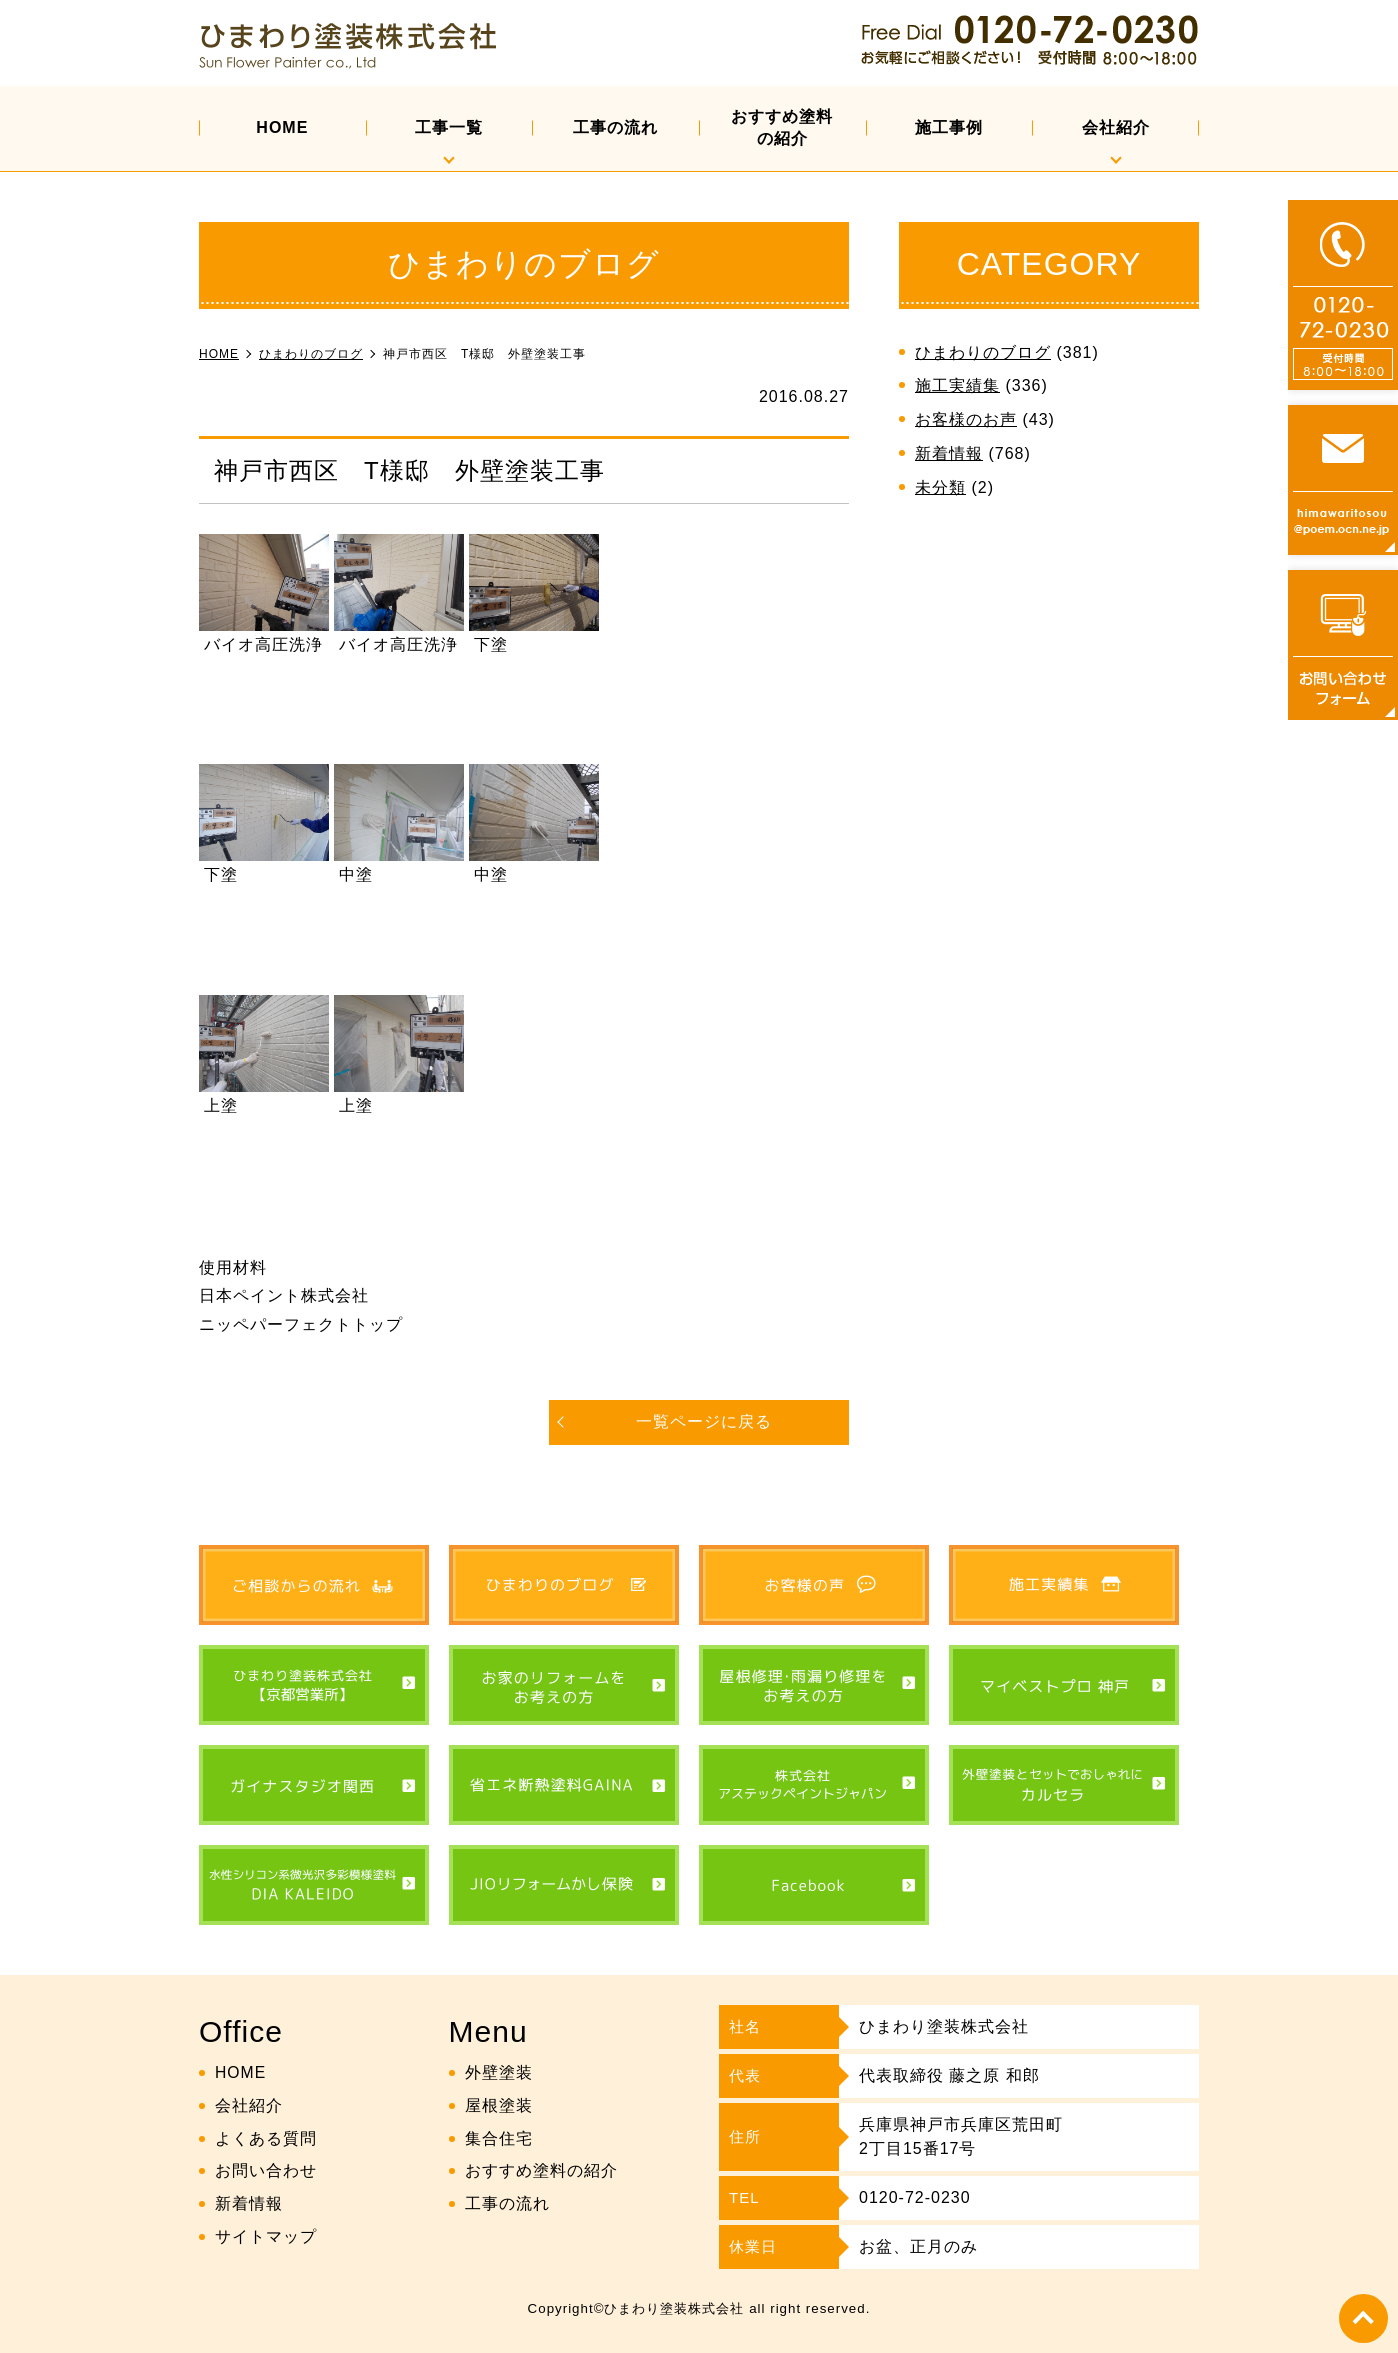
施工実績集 (957, 385)
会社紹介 (1116, 127)
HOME (282, 127)
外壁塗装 (499, 2072)
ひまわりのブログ (983, 352)
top (1363, 2318)
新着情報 (949, 453)
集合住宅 (499, 2137)
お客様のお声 (966, 419)
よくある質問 (266, 2137)
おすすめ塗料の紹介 (782, 127)
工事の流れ (615, 127)
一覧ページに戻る (704, 1421)
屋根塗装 (499, 2105)
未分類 (940, 487)
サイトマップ (266, 2236)
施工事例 (949, 127)
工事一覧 (449, 127)
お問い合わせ (266, 2170)
